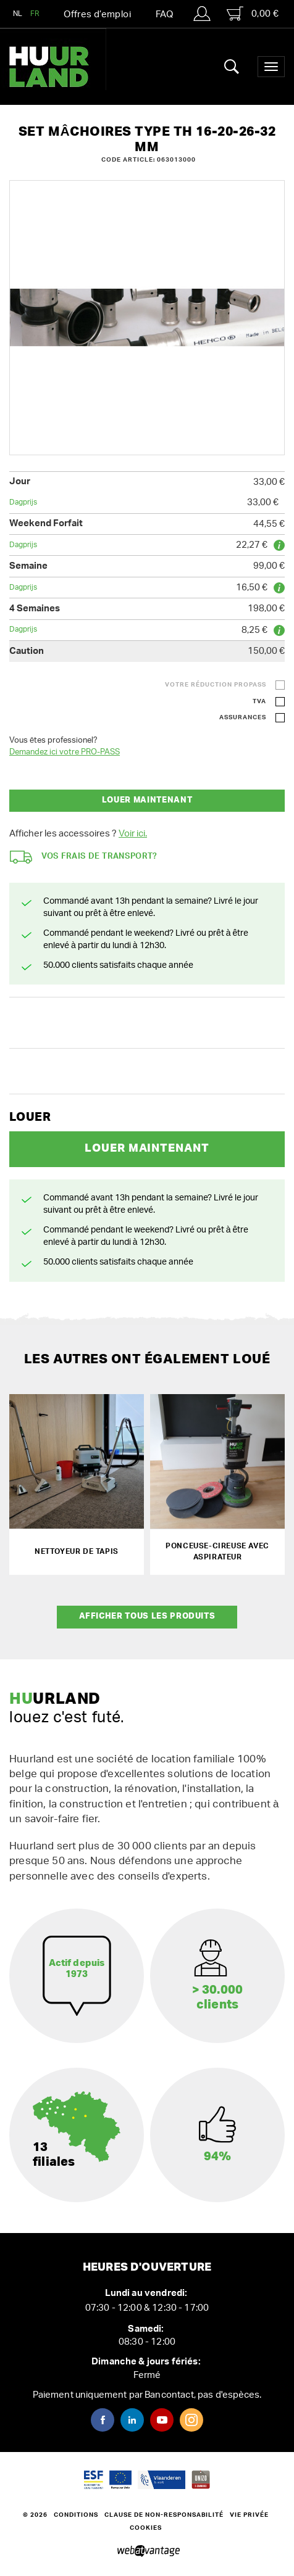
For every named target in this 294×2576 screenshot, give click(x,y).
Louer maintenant (147, 800)
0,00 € (253, 13)
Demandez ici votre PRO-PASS (64, 752)
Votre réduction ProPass (215, 685)
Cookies (146, 2528)
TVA (259, 701)
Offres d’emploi (97, 14)
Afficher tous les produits (147, 1616)
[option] (147, 318)
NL (18, 13)
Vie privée (249, 2515)
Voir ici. (133, 833)
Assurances (242, 717)
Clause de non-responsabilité (164, 2515)
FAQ (164, 14)
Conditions (76, 2515)
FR (35, 13)
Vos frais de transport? (84, 857)
